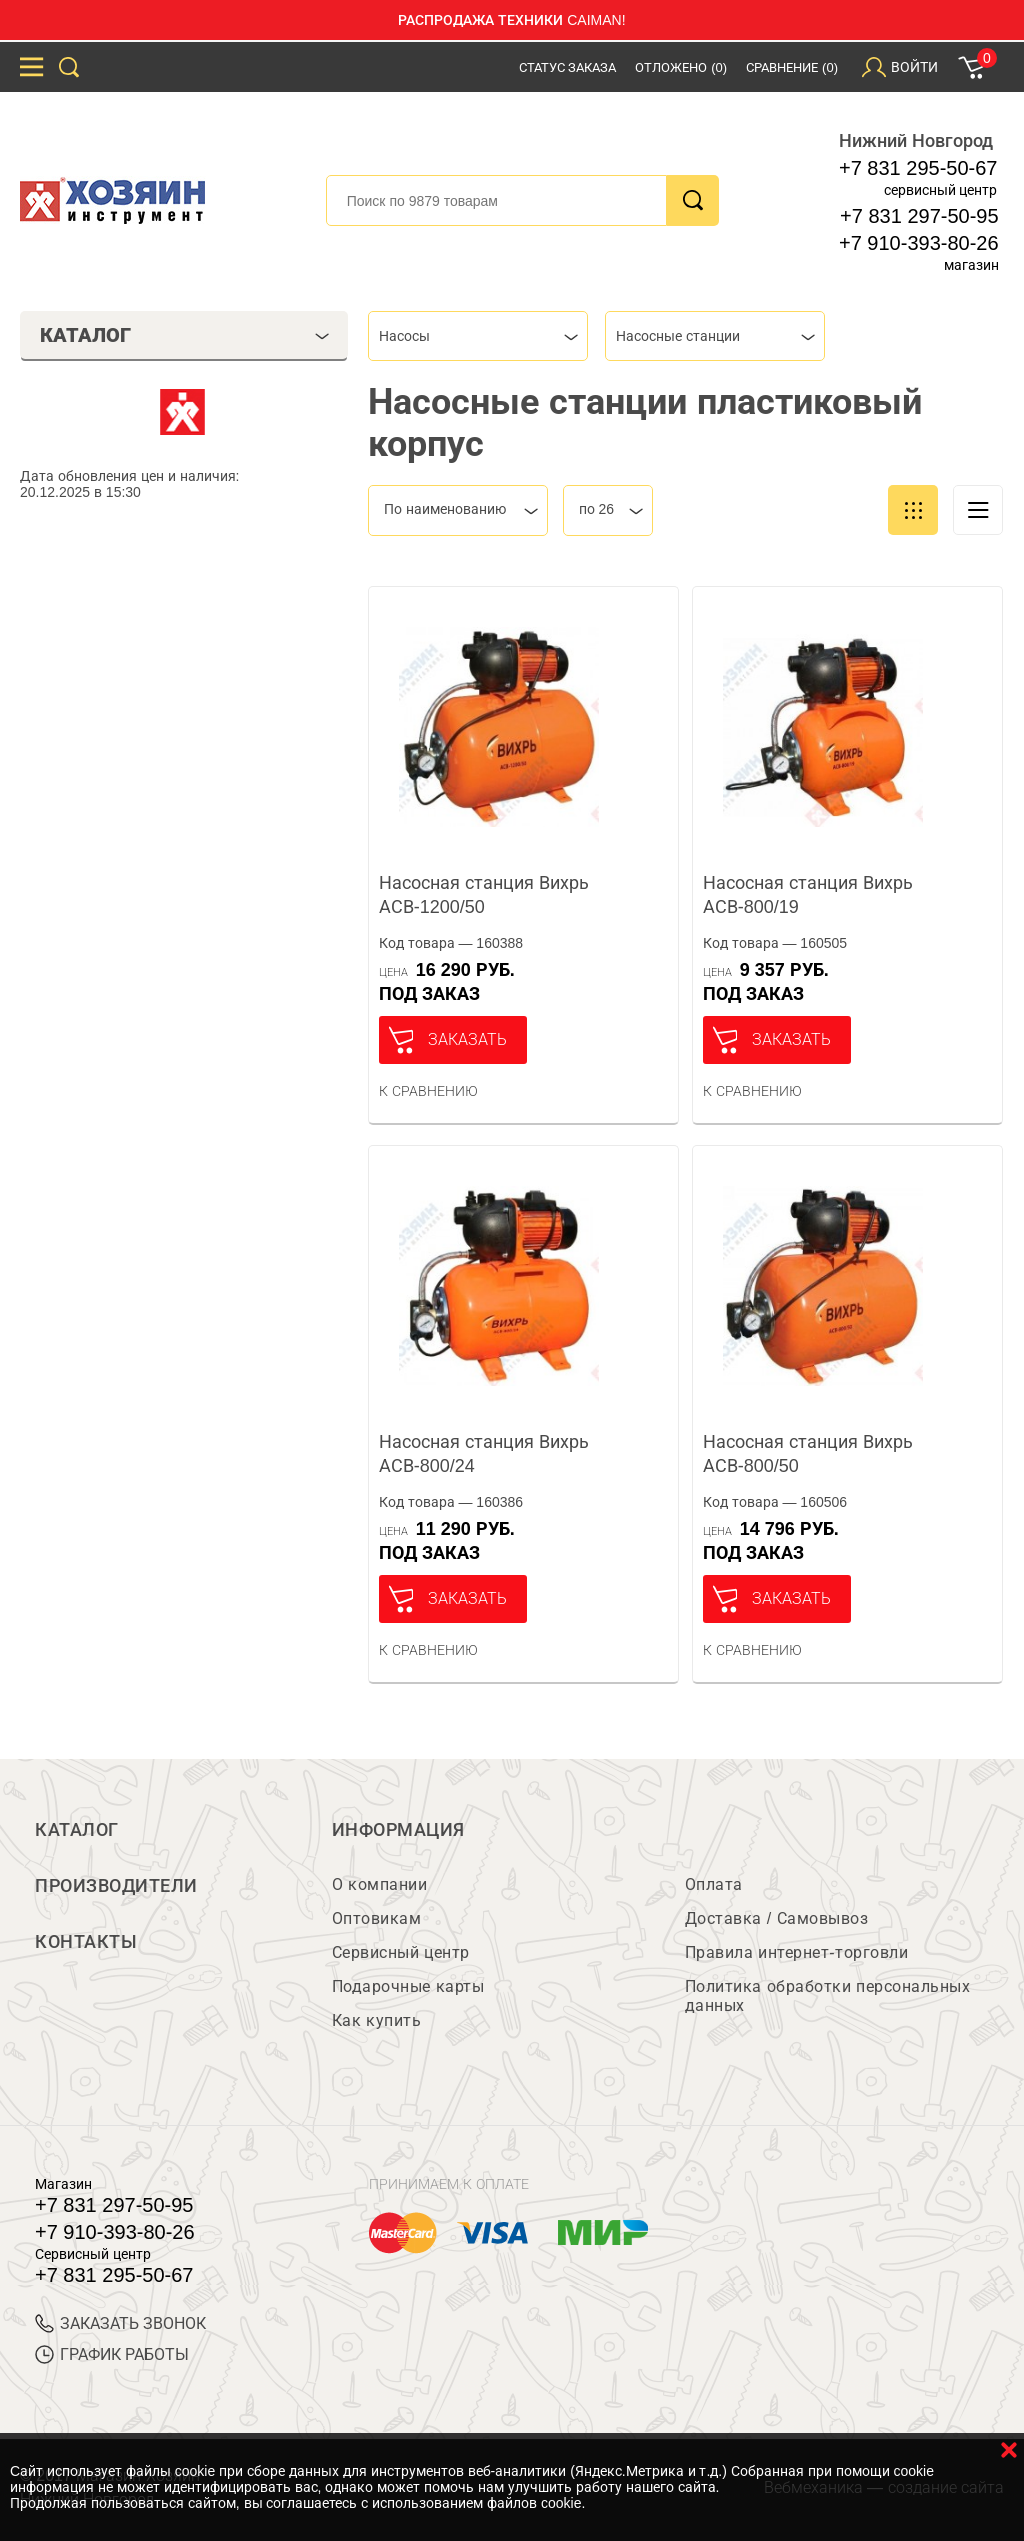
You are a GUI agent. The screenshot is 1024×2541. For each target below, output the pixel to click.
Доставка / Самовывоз (776, 1918)
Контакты (86, 1942)
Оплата (714, 1884)
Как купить (376, 2020)
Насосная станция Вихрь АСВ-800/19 (808, 895)
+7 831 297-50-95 (919, 216)
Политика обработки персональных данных (827, 1996)
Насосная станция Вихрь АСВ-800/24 (484, 1454)
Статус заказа (568, 67)
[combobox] (478, 336)
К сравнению (428, 1091)
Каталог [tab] (184, 335)
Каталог (77, 1830)
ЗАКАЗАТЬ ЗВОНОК (120, 2323)
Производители (116, 1886)
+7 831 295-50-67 (918, 168)
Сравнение (792, 67)
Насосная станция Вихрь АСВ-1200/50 (484, 895)
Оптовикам (377, 1918)
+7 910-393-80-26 (919, 243)
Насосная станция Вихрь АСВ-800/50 (808, 1454)
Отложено (681, 67)
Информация (398, 1830)
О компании (379, 1884)
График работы (112, 2354)
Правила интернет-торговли (796, 1952)
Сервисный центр (401, 1952)
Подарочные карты (408, 1986)
